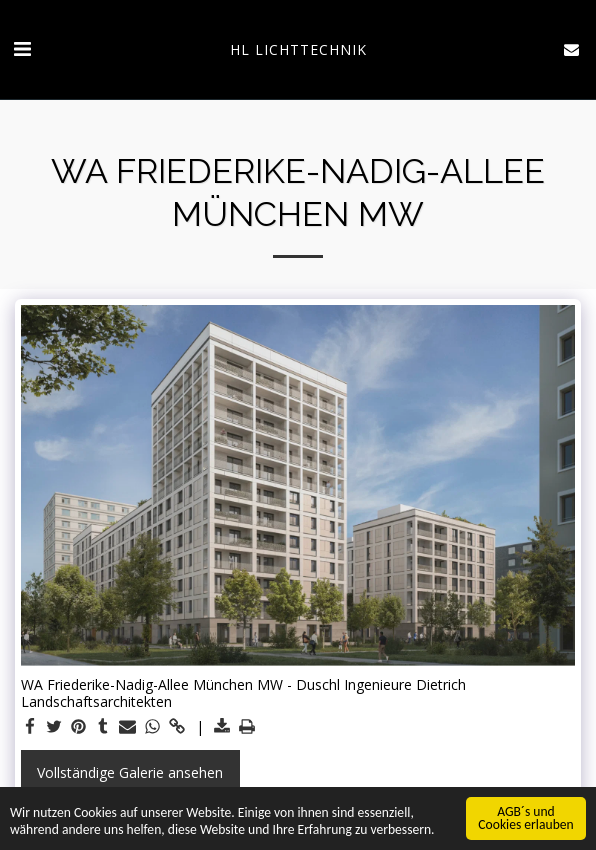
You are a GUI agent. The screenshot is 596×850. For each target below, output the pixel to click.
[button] (22, 48)
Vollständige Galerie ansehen (130, 772)
